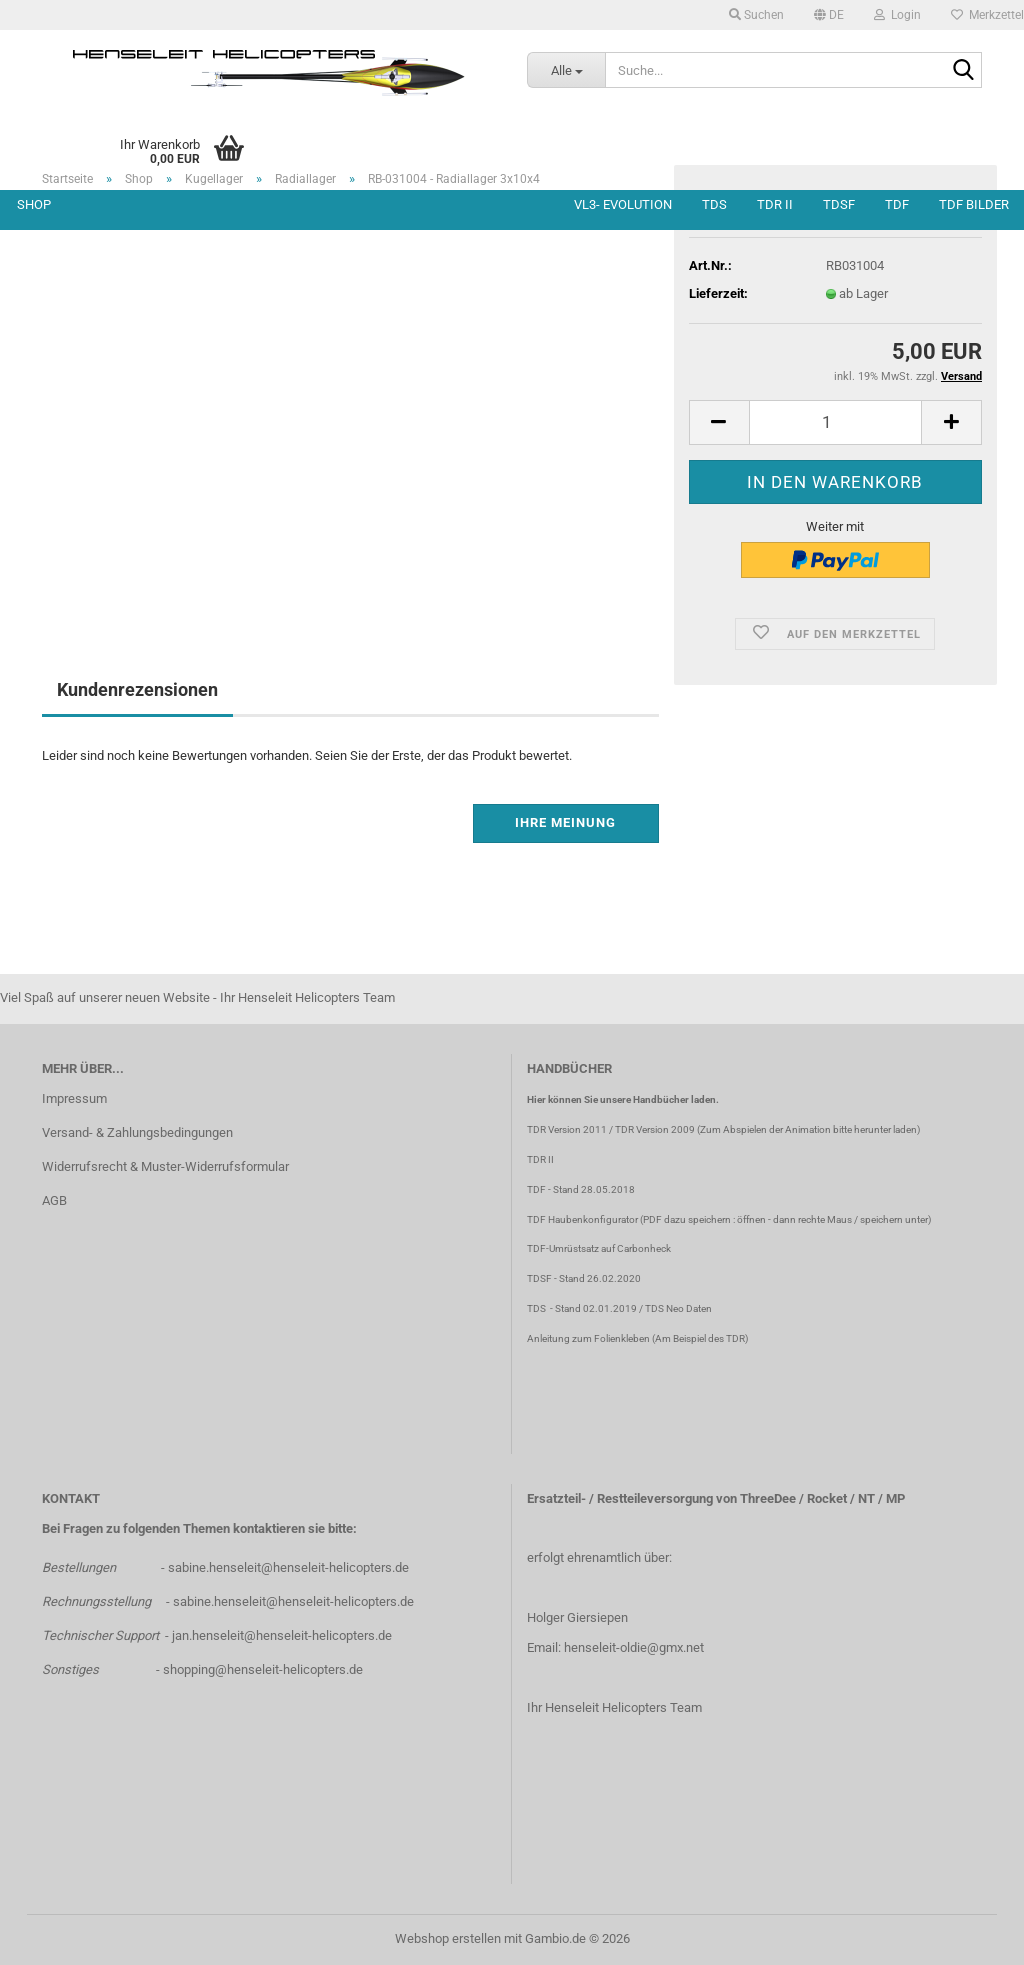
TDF (897, 204)
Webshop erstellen (448, 1938)
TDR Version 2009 (655, 1129)
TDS (714, 204)
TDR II (775, 204)
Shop (34, 204)
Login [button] (897, 15)
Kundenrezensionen (137, 689)
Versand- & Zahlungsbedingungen (137, 1132)
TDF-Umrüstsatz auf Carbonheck (599, 1248)
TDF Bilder (974, 204)
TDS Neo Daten (678, 1308)
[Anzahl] (835, 422)
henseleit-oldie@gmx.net (634, 1647)
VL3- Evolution (623, 204)
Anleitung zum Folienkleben (588, 1338)
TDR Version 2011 (567, 1129)
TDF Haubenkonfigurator (582, 1219)
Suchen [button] (756, 15)
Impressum (74, 1098)
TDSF (839, 204)
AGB (54, 1200)
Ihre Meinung (565, 822)
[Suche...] (566, 70)
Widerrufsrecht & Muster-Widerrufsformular (165, 1166)
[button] (829, 15)
